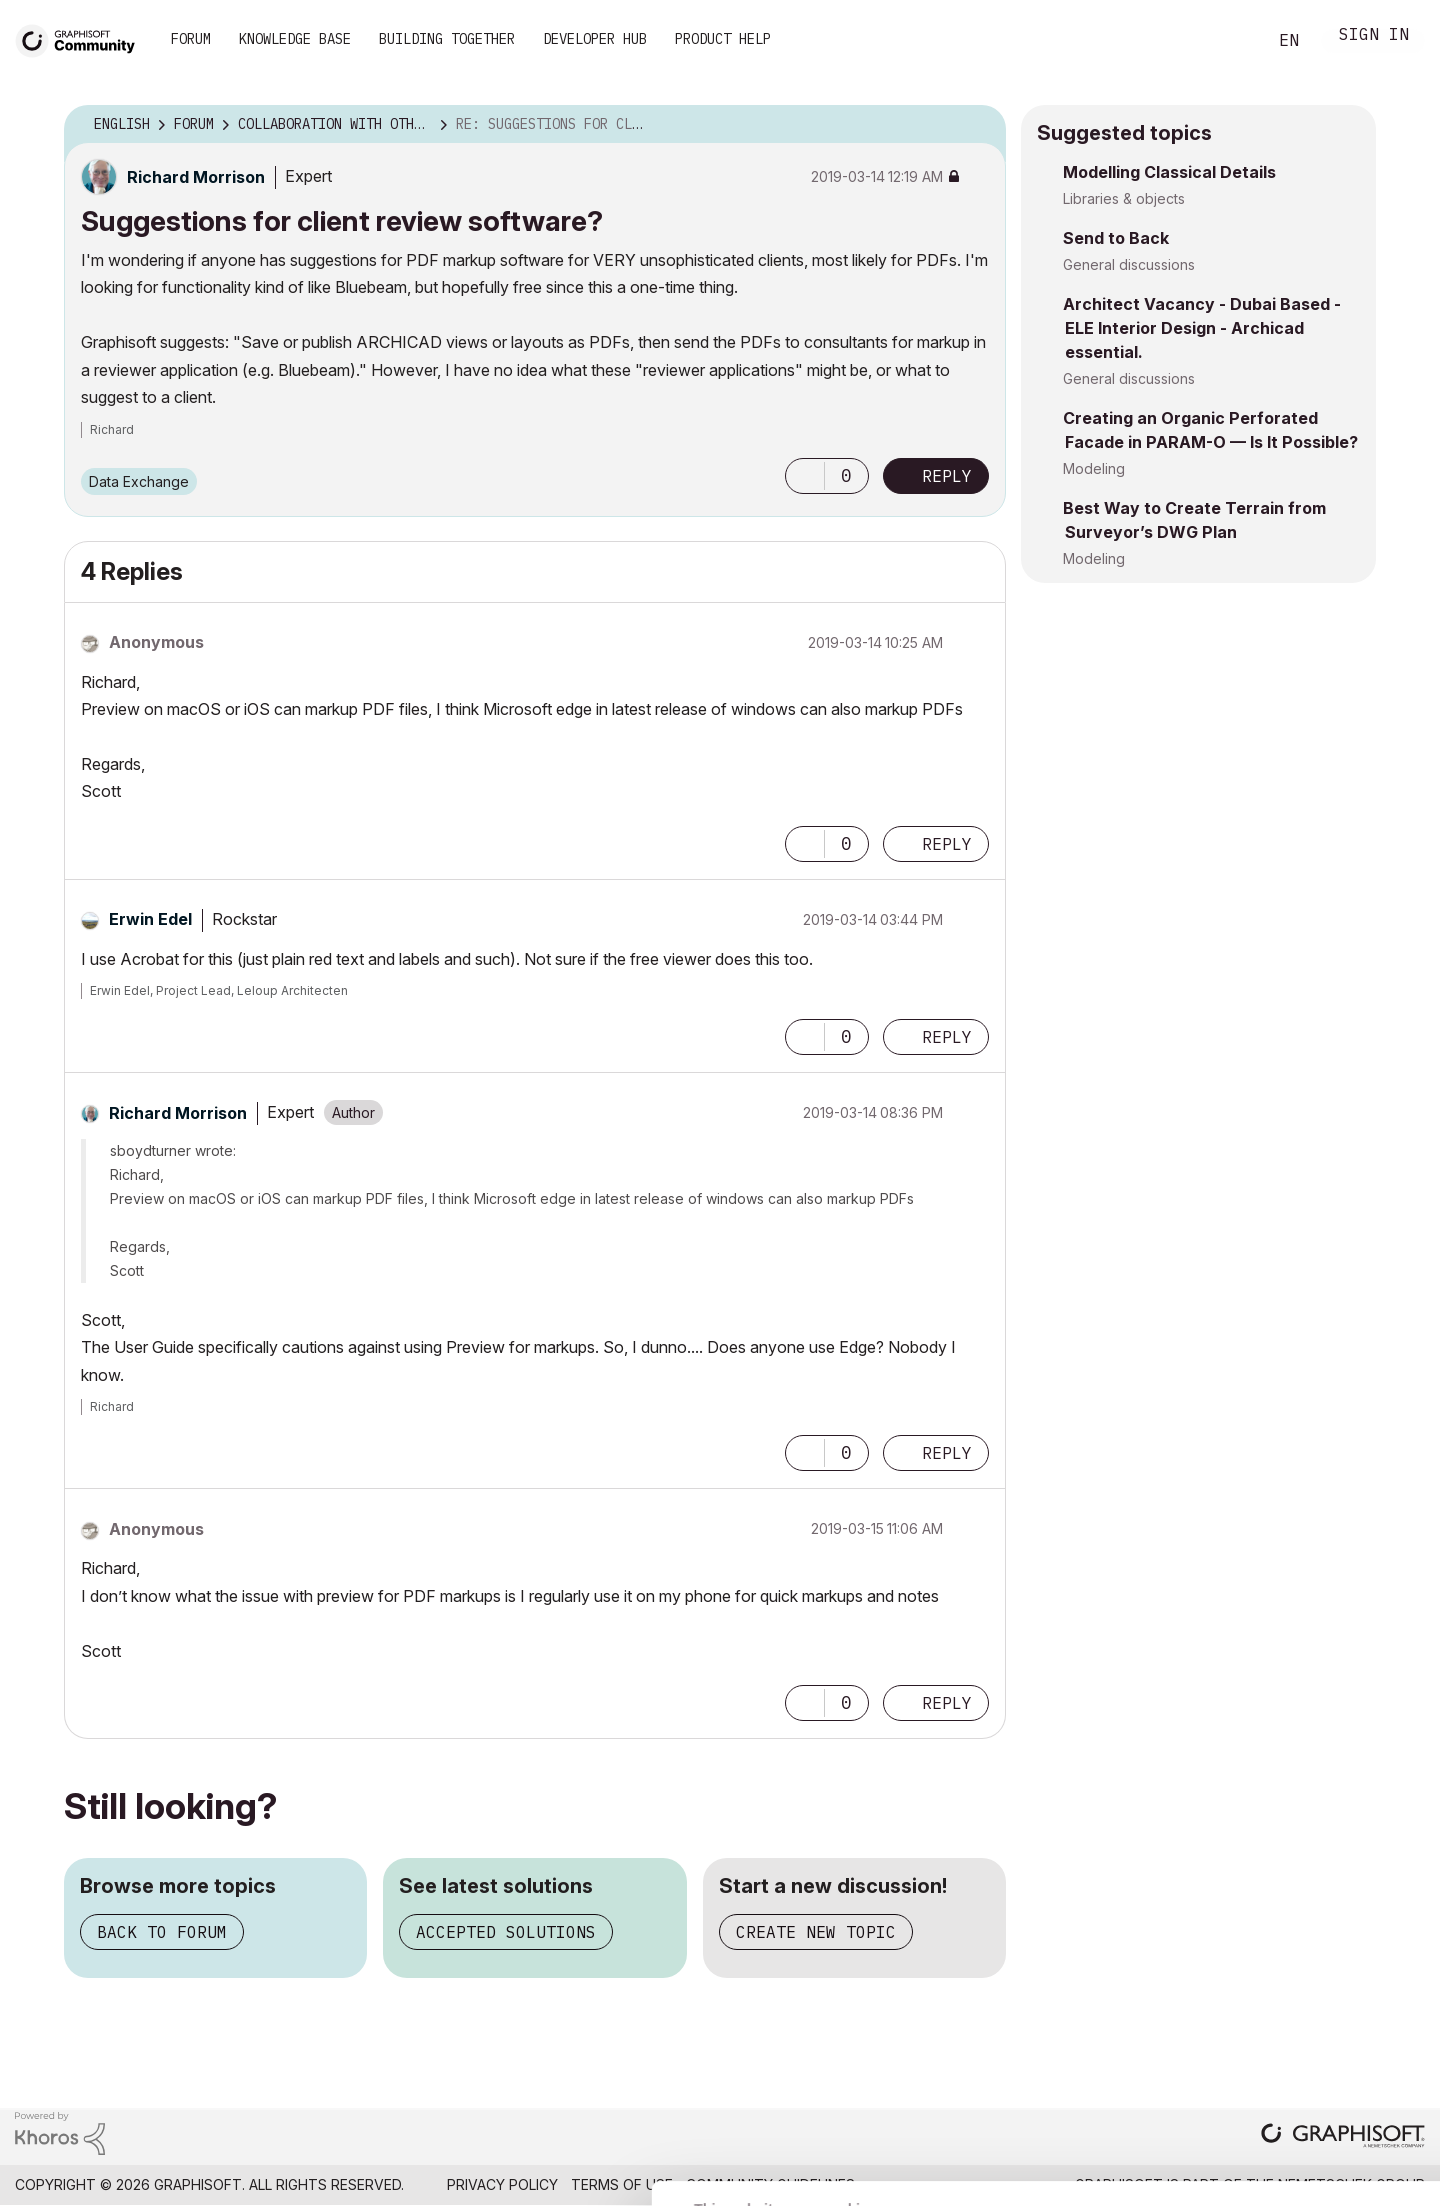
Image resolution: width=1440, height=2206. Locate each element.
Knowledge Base (295, 39)
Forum (191, 39)
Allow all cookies (1324, 1976)
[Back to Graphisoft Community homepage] (82, 38)
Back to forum (162, 1932)
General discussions (1129, 264)
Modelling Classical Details (1169, 172)
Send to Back (1116, 238)
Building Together (447, 39)
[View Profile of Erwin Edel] (150, 919)
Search (1229, 41)
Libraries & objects (1124, 198)
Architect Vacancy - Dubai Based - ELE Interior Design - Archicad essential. (1202, 328)
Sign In (1374, 36)
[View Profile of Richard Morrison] (196, 177)
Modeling (1094, 468)
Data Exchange (139, 481)
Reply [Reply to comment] (947, 844)
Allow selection (1324, 2025)
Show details (792, 2180)
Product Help (723, 39)
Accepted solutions (506, 1932)
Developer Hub (595, 39)
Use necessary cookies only (1324, 2086)
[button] (805, 476)
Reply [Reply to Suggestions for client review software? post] (947, 476)
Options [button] (978, 125)
